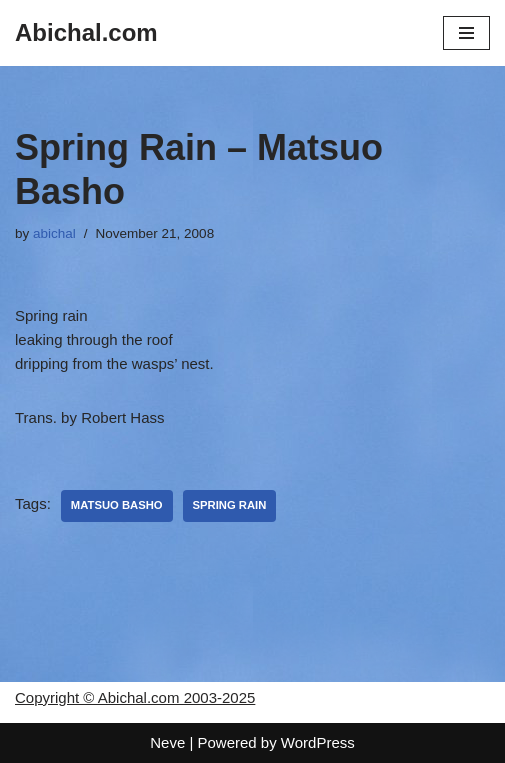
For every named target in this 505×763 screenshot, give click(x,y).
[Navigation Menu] (466, 33)
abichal (54, 233)
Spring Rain (230, 505)
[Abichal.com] (86, 33)
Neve (167, 742)
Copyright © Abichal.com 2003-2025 (135, 697)
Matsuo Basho (117, 505)
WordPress (318, 742)
